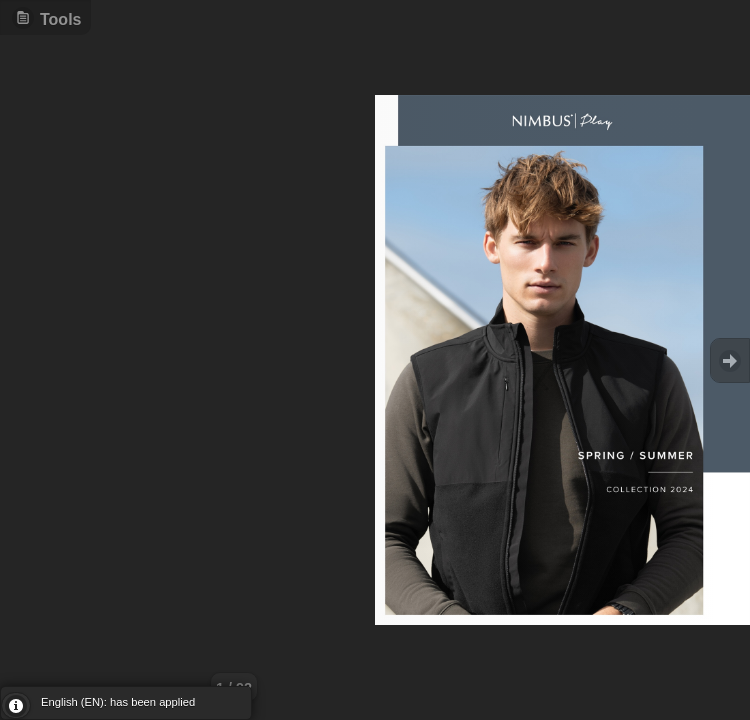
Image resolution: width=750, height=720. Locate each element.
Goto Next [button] (730, 360)
